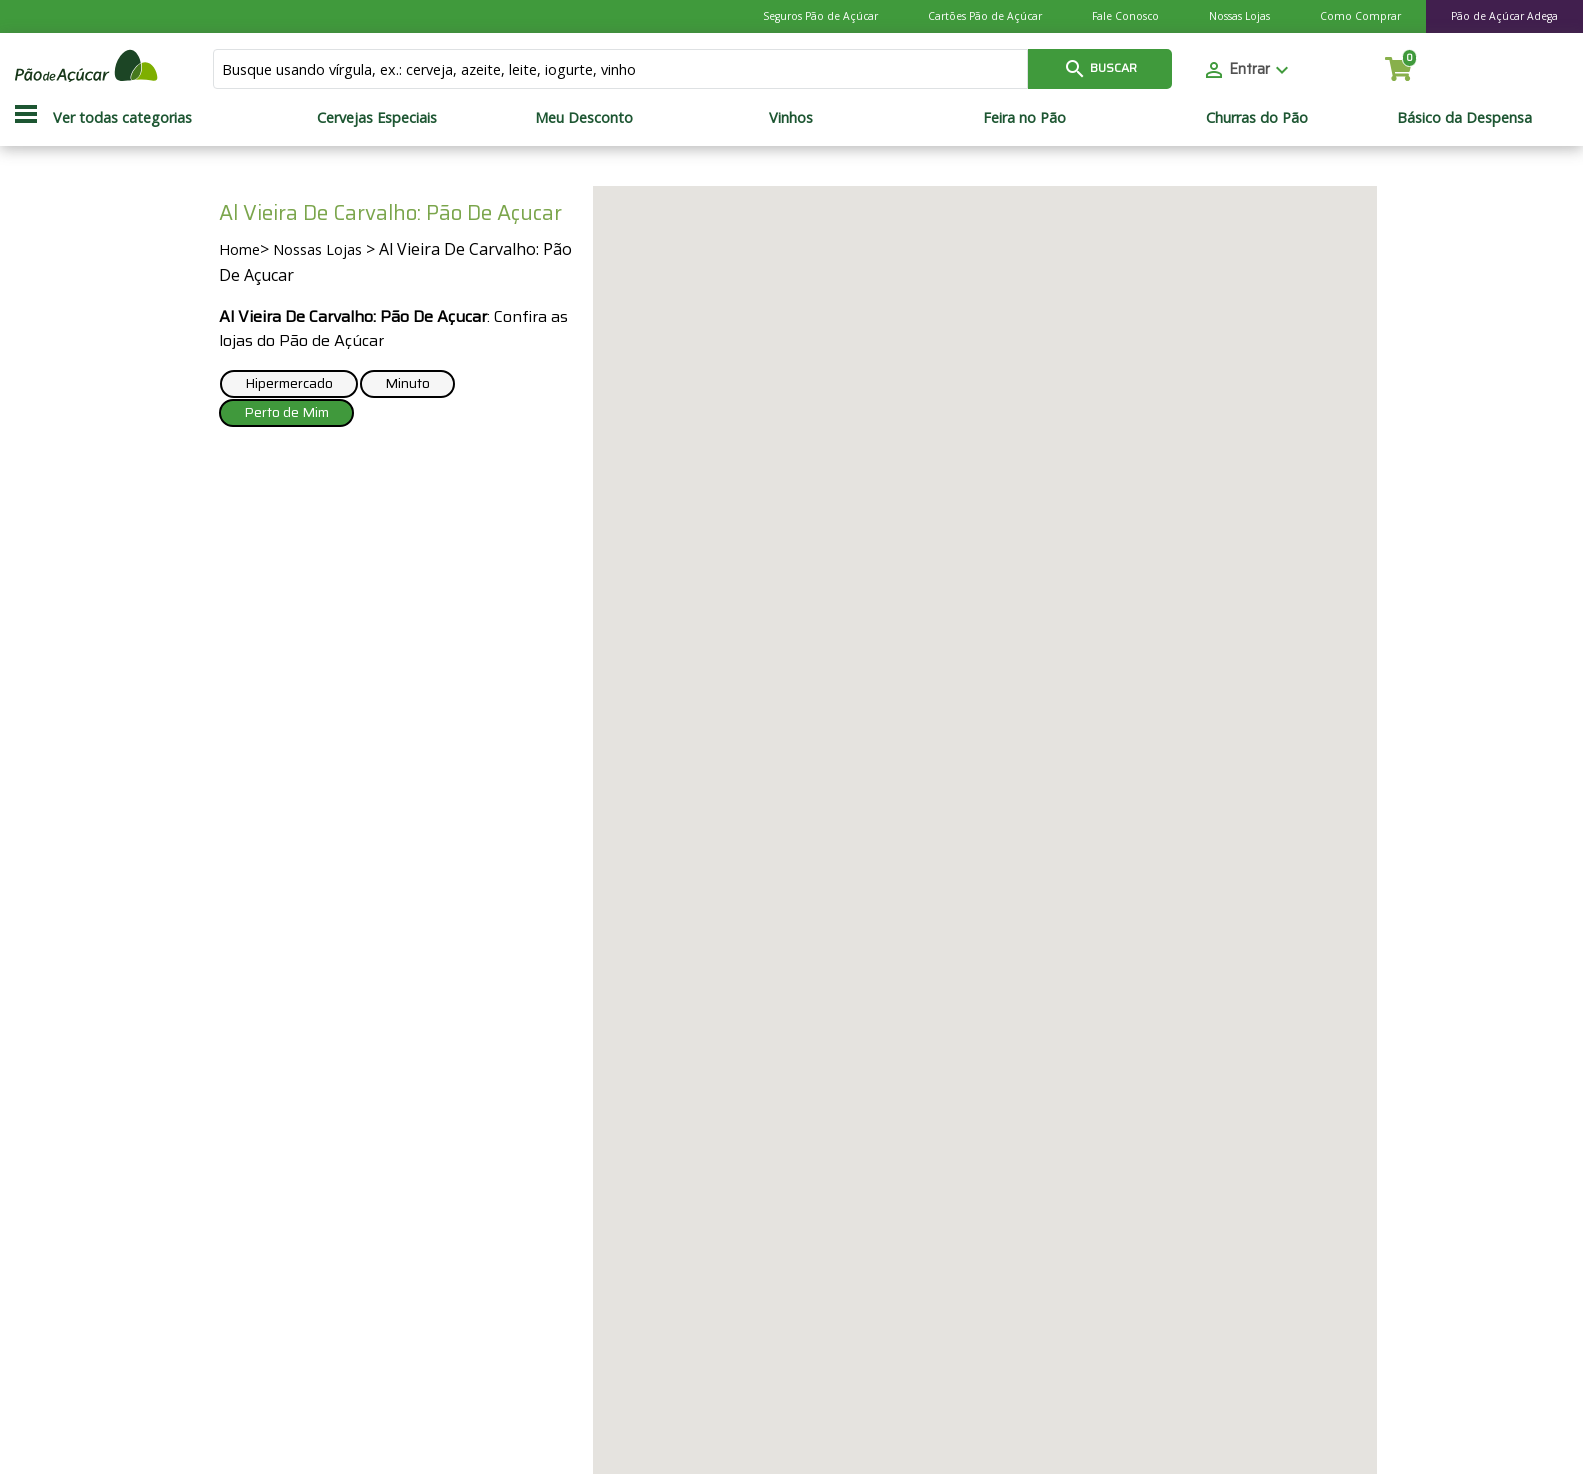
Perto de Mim (286, 412)
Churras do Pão (1257, 117)
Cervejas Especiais (377, 117)
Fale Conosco (1125, 16)
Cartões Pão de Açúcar (985, 16)
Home (239, 249)
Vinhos (791, 117)
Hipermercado (289, 383)
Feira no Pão (1024, 117)
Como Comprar (1360, 16)
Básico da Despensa (1464, 117)
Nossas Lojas (1239, 16)
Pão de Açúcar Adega (1504, 16)
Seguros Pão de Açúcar (820, 16)
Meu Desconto (584, 117)
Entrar (1248, 69)
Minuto (407, 383)
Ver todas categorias (122, 117)
